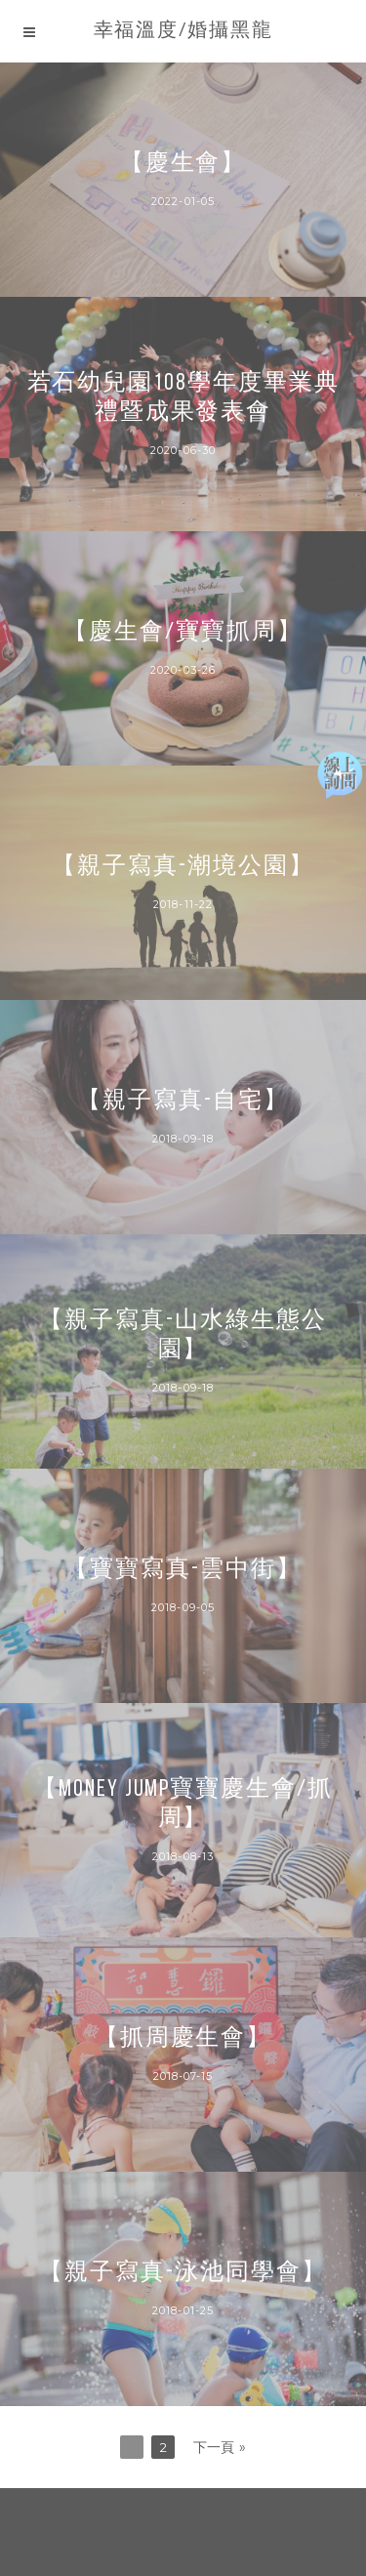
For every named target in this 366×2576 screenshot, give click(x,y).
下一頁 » (219, 2447)
